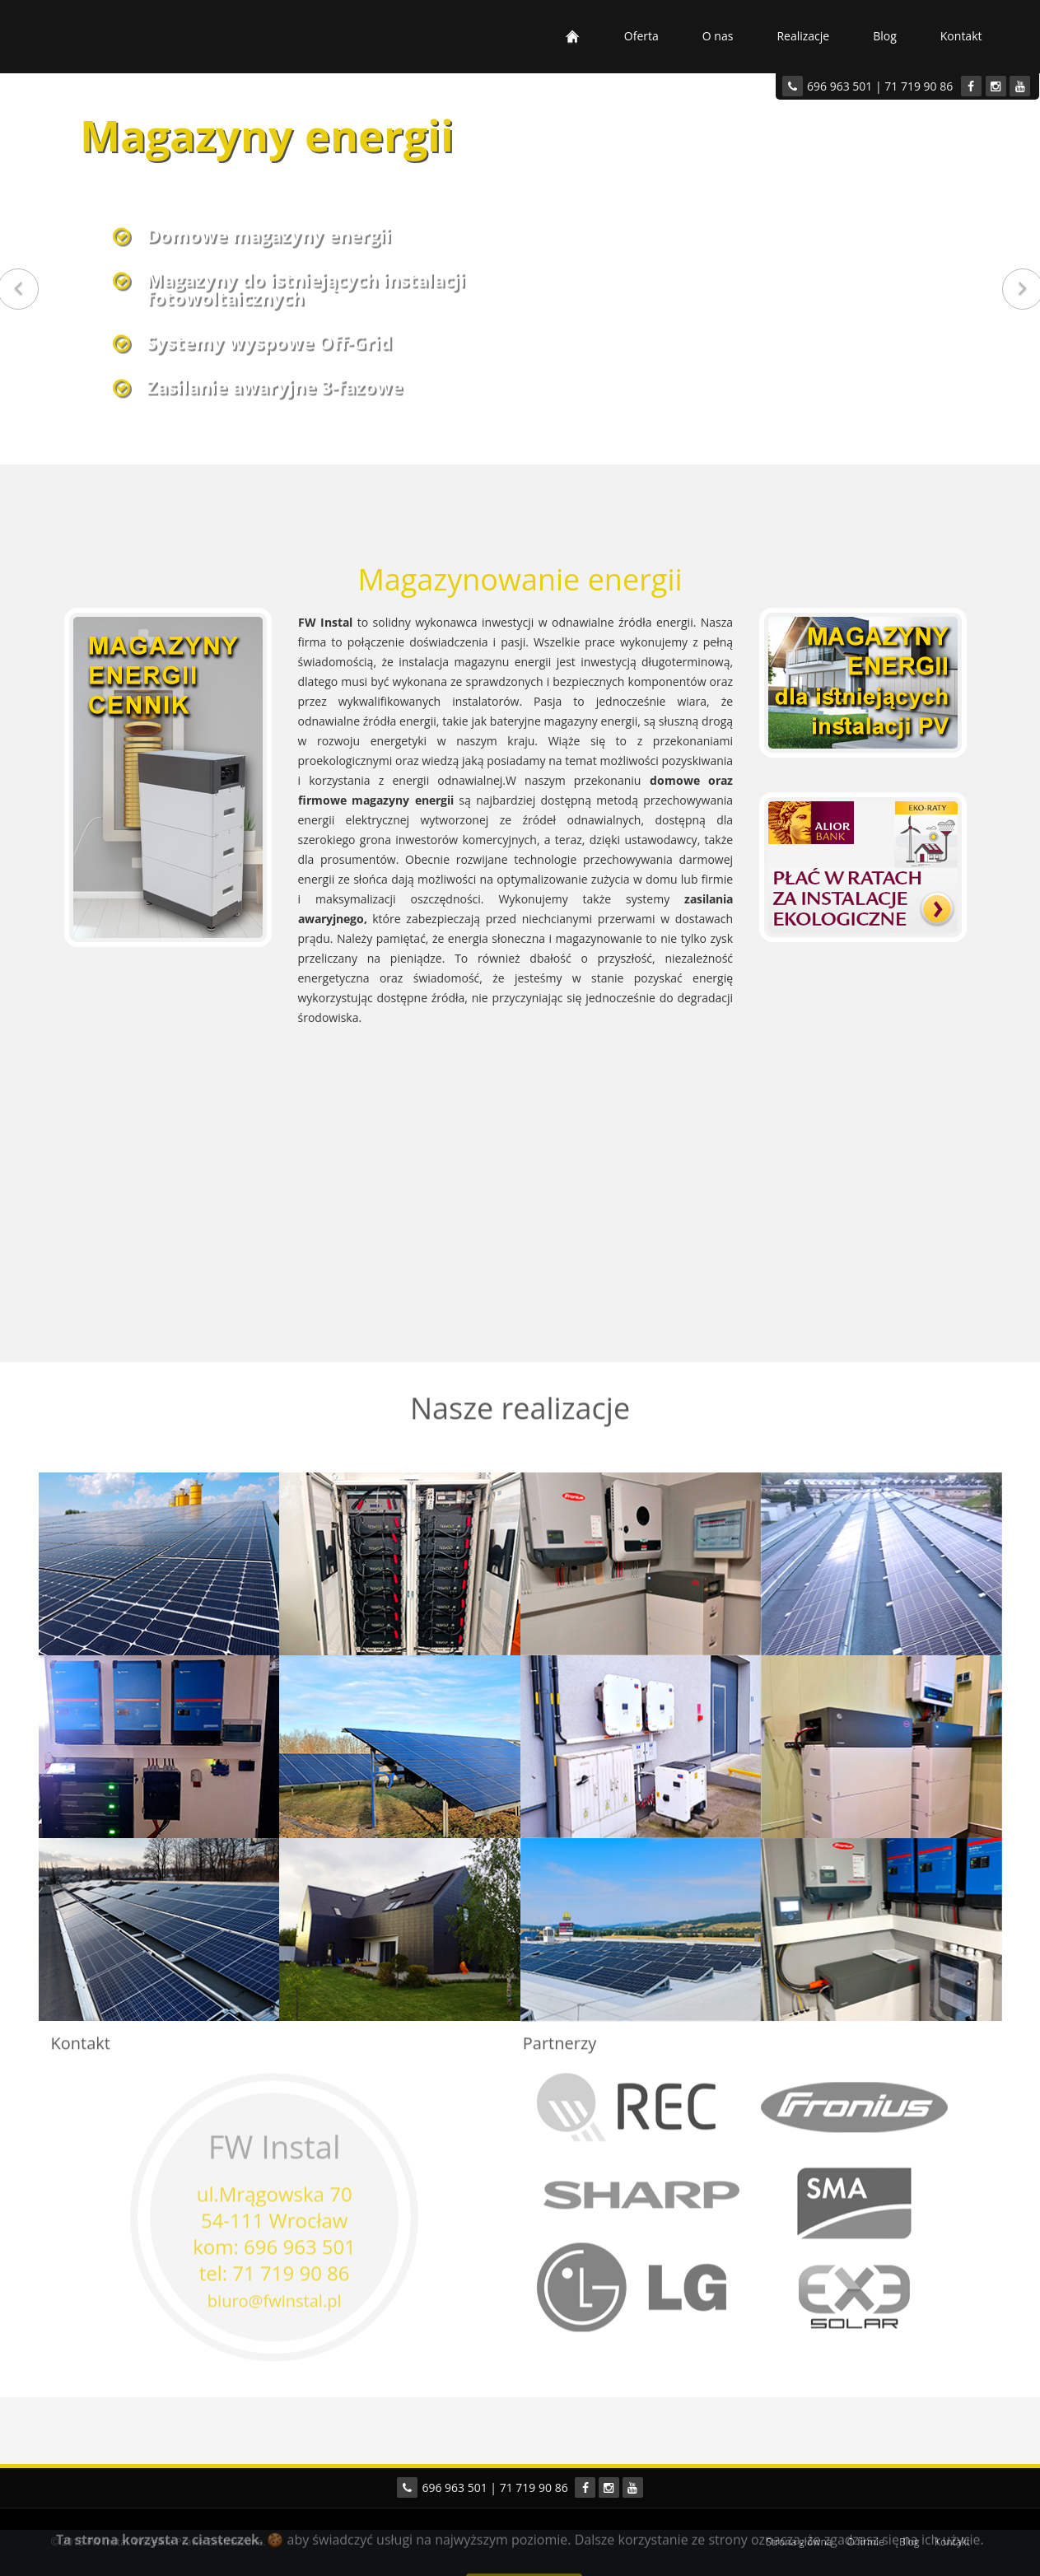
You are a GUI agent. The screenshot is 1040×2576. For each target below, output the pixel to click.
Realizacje (803, 36)
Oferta (641, 36)
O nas (718, 36)
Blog (885, 36)
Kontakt (961, 36)
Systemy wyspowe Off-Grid (269, 339)
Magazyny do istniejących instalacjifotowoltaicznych (306, 286)
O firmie (865, 2542)
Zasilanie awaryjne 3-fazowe (275, 384)
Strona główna (799, 2542)
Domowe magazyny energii (269, 232)
